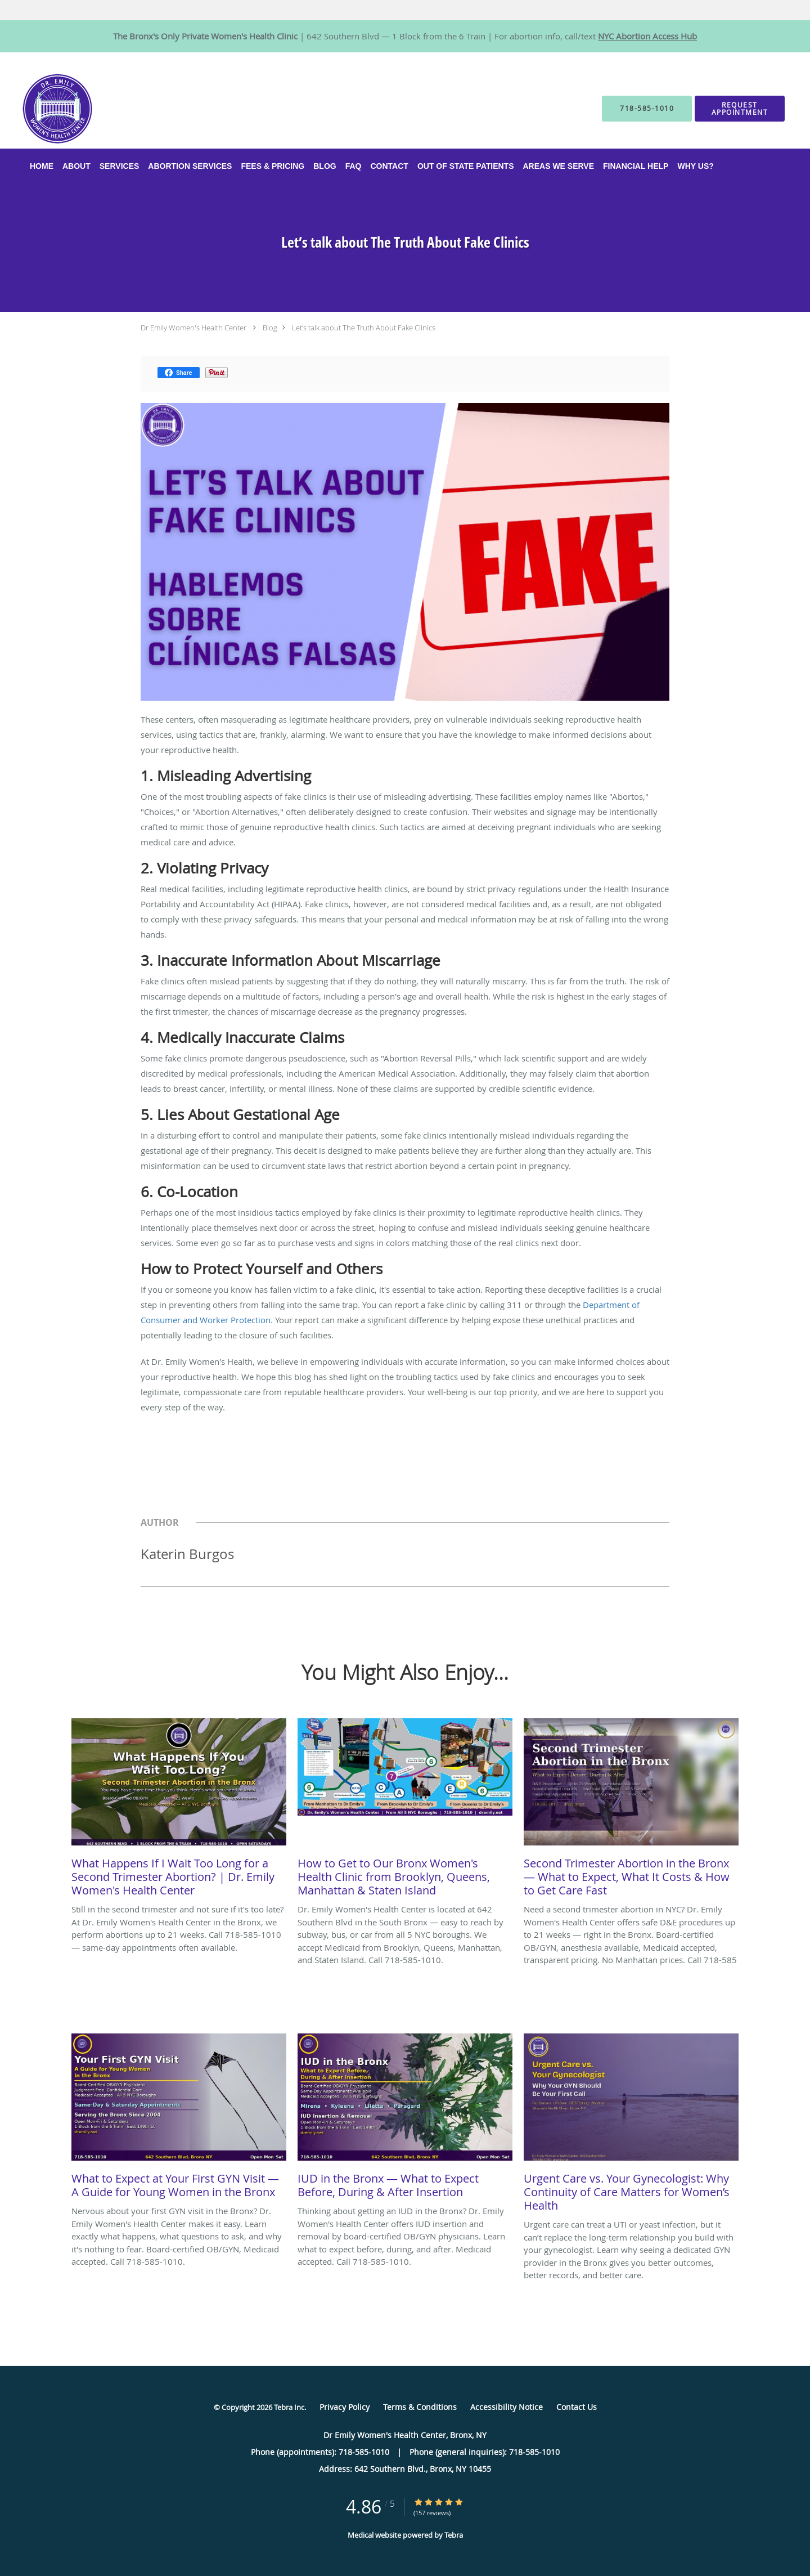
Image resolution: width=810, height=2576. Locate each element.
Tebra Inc (289, 2407)
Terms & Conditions (420, 2407)
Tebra (453, 2535)
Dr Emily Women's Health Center (193, 327)
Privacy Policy (345, 2407)
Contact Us (576, 2407)
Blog (270, 327)
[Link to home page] (40, 113)
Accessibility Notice (506, 2407)
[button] (740, 113)
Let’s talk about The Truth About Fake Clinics (363, 327)
